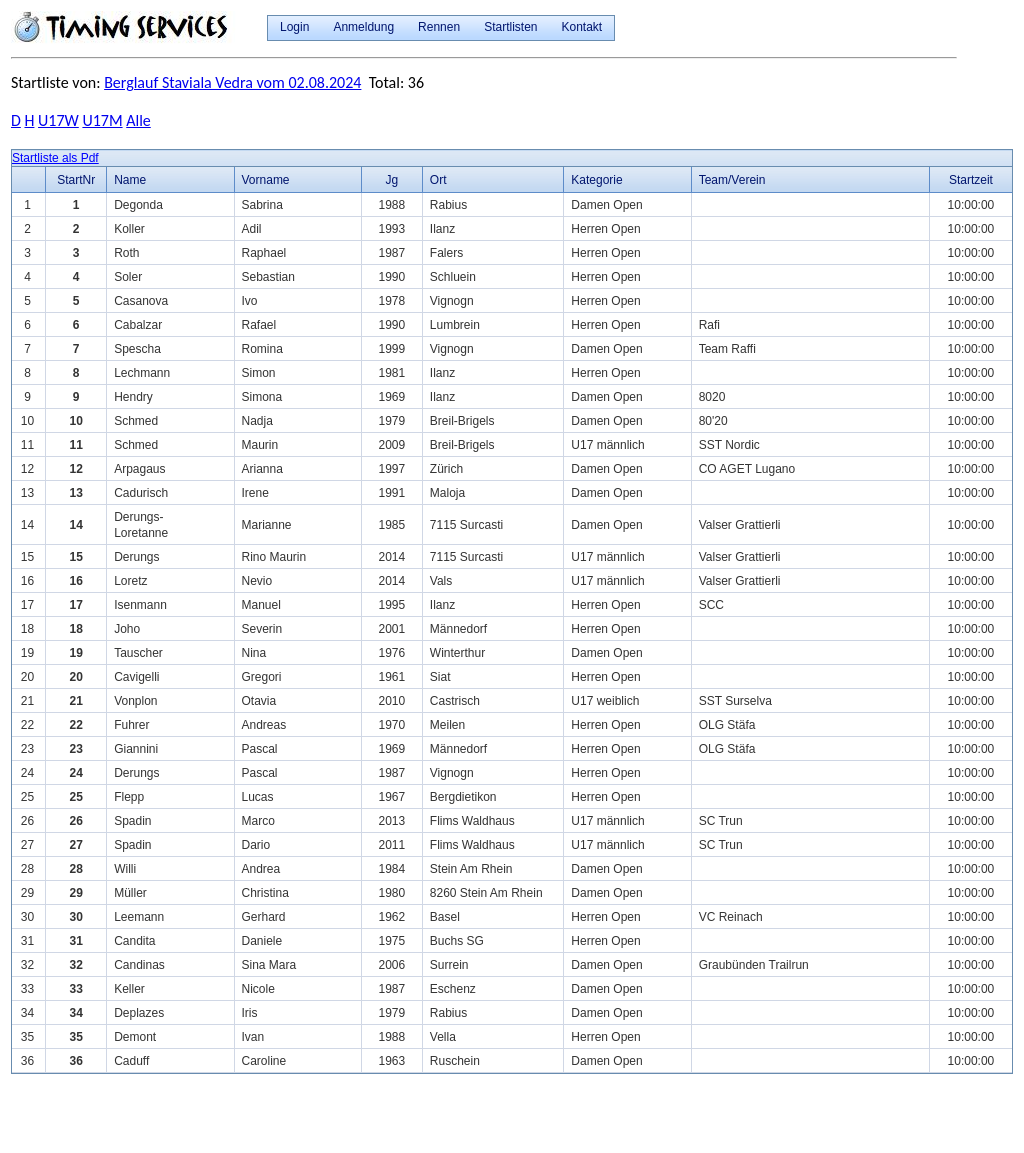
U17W (58, 120)
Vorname (266, 180)
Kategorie (596, 180)
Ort (438, 180)
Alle (138, 120)
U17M (102, 120)
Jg (392, 180)
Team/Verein (732, 180)
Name (130, 180)
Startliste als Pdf (55, 158)
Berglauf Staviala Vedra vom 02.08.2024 (232, 82)
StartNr (76, 180)
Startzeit (971, 180)
